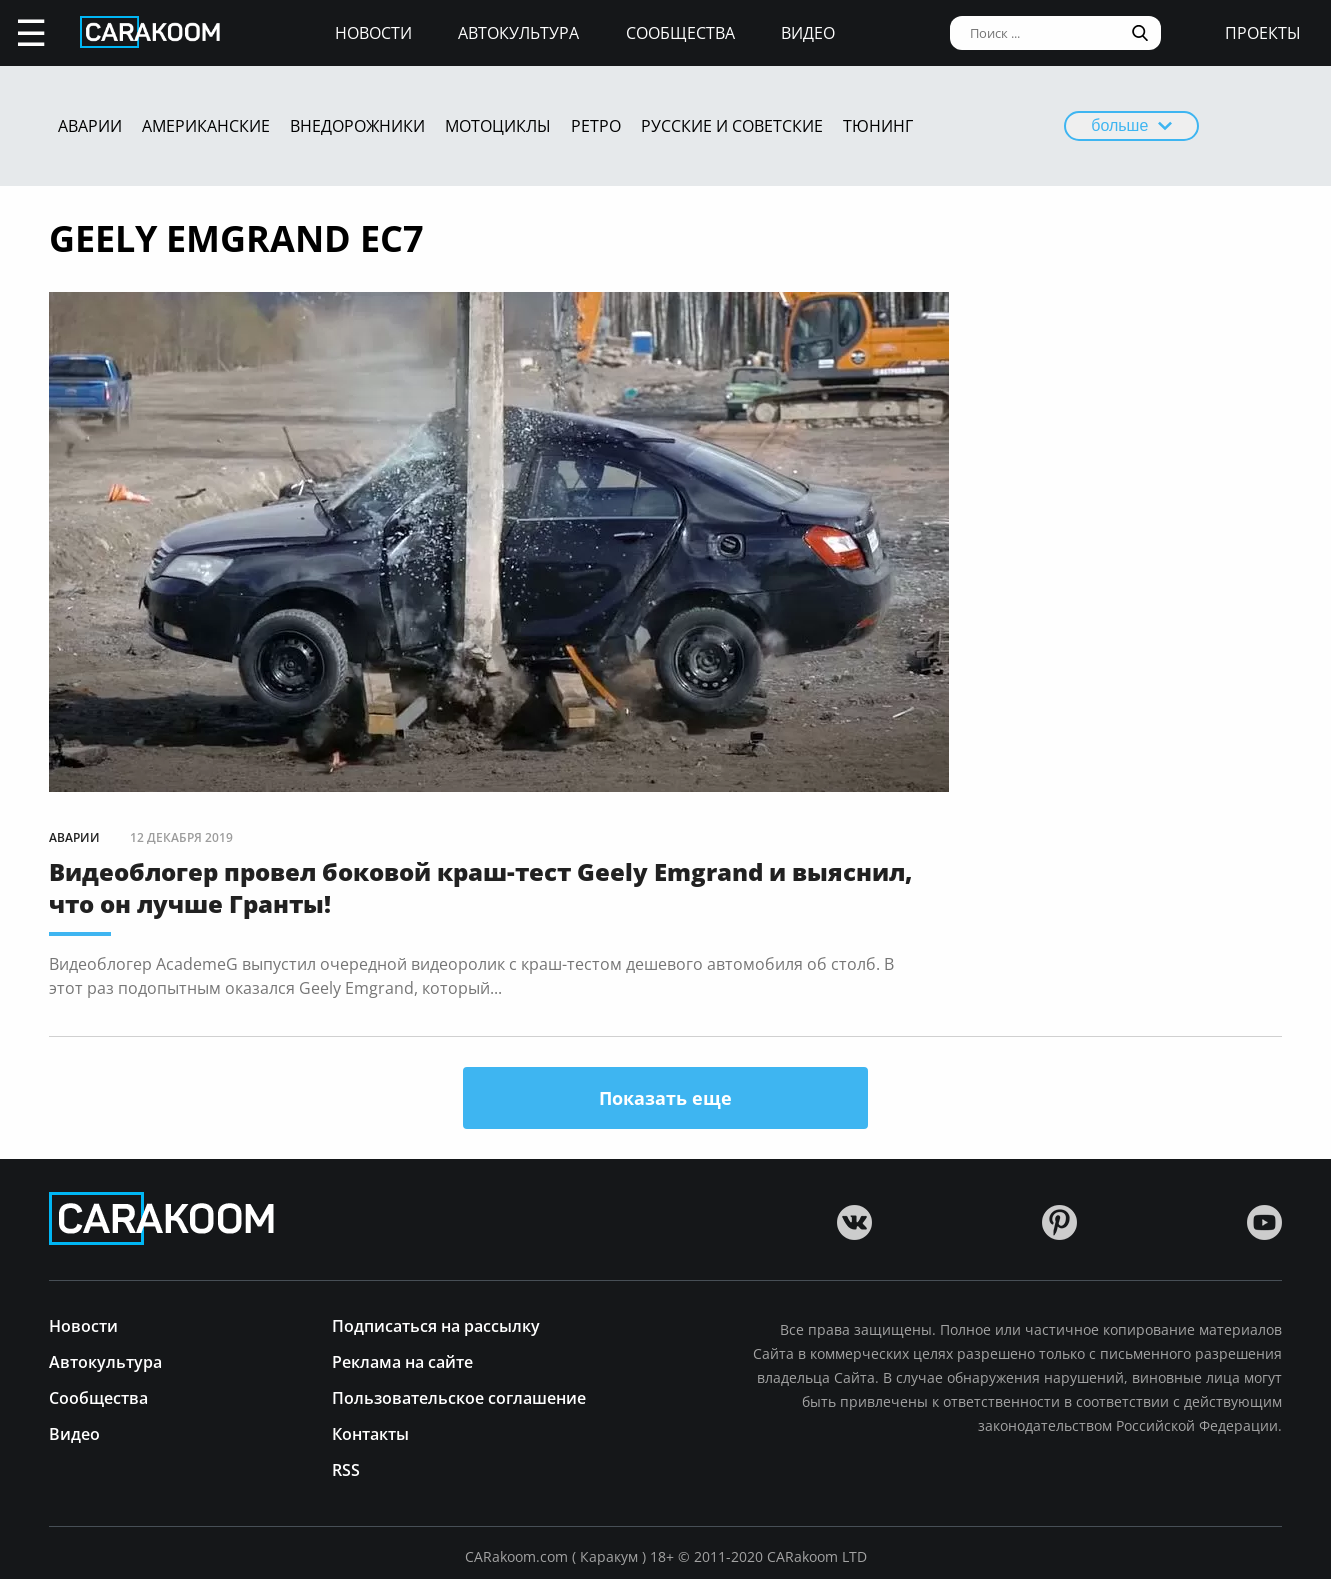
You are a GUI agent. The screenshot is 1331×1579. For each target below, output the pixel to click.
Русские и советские (732, 126)
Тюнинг (878, 126)
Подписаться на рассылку (436, 1324)
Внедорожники (357, 126)
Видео (808, 33)
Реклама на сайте (402, 1360)
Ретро (596, 126)
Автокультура (518, 33)
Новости (373, 33)
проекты (1263, 33)
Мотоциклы (498, 126)
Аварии (90, 126)
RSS (346, 1468)
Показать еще (665, 1098)
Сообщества (680, 33)
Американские (206, 126)
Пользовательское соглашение (459, 1396)
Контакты (370, 1432)
